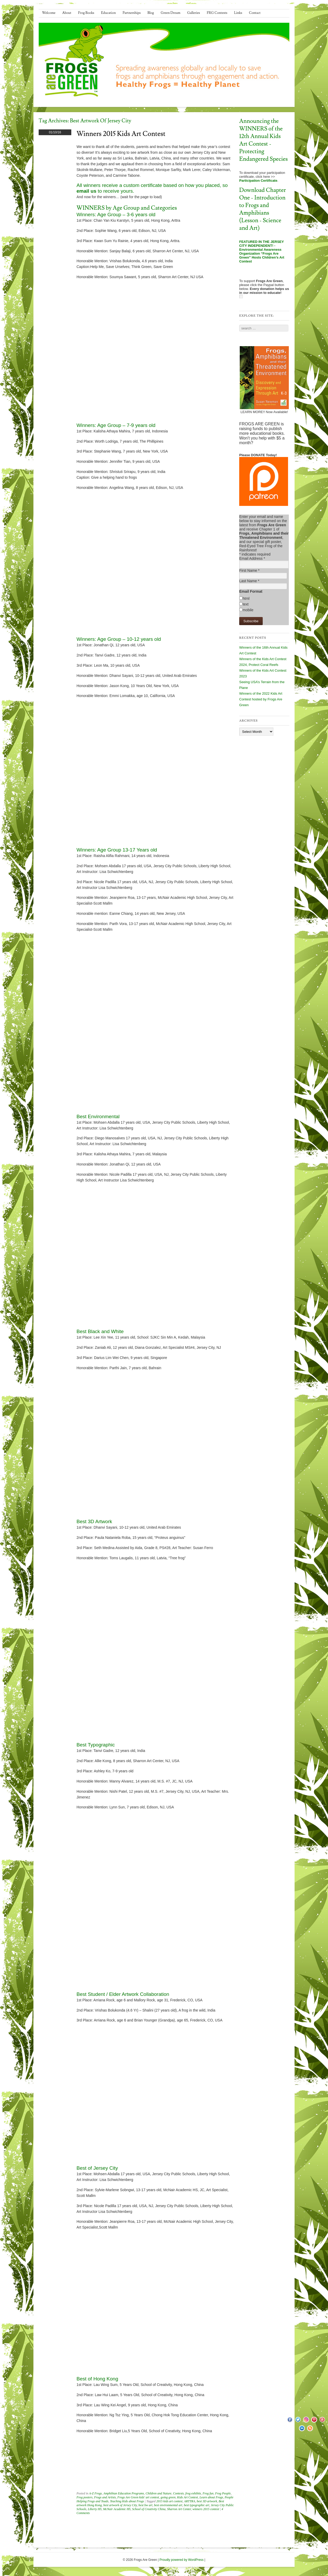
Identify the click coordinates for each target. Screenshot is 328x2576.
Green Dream (170, 13)
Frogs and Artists (105, 2497)
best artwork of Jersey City (120, 2505)
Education (108, 13)
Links (238, 13)
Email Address (252, 558)
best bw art (145, 2505)
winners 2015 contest (205, 2509)
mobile (248, 610)
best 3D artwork (207, 2501)
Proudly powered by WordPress (182, 2560)
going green (168, 2497)
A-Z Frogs (95, 2493)
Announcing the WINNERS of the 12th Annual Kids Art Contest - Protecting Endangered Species (263, 140)
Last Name (249, 581)
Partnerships (131, 13)
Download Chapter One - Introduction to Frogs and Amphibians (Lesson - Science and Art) (262, 209)
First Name (249, 570)
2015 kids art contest (169, 2501)
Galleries (193, 13)
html (246, 598)
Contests (178, 2493)
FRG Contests (217, 13)
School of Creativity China (149, 2509)
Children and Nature (158, 2493)
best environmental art (168, 2505)
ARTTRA (189, 2501)
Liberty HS (94, 2509)
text (246, 604)
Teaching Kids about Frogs (127, 2501)
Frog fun (208, 2493)
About (66, 13)
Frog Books (86, 13)
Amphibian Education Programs (123, 2493)
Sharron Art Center (179, 2509)
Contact (254, 13)
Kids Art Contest (187, 2497)
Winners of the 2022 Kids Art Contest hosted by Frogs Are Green (260, 699)
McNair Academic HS (117, 2509)
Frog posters (84, 2497)
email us (86, 191)
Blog (151, 13)
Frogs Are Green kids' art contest (138, 2497)
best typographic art (196, 2505)
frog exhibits (193, 2493)
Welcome (48, 13)
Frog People (223, 2493)
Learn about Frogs (211, 2497)
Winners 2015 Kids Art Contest (121, 133)
